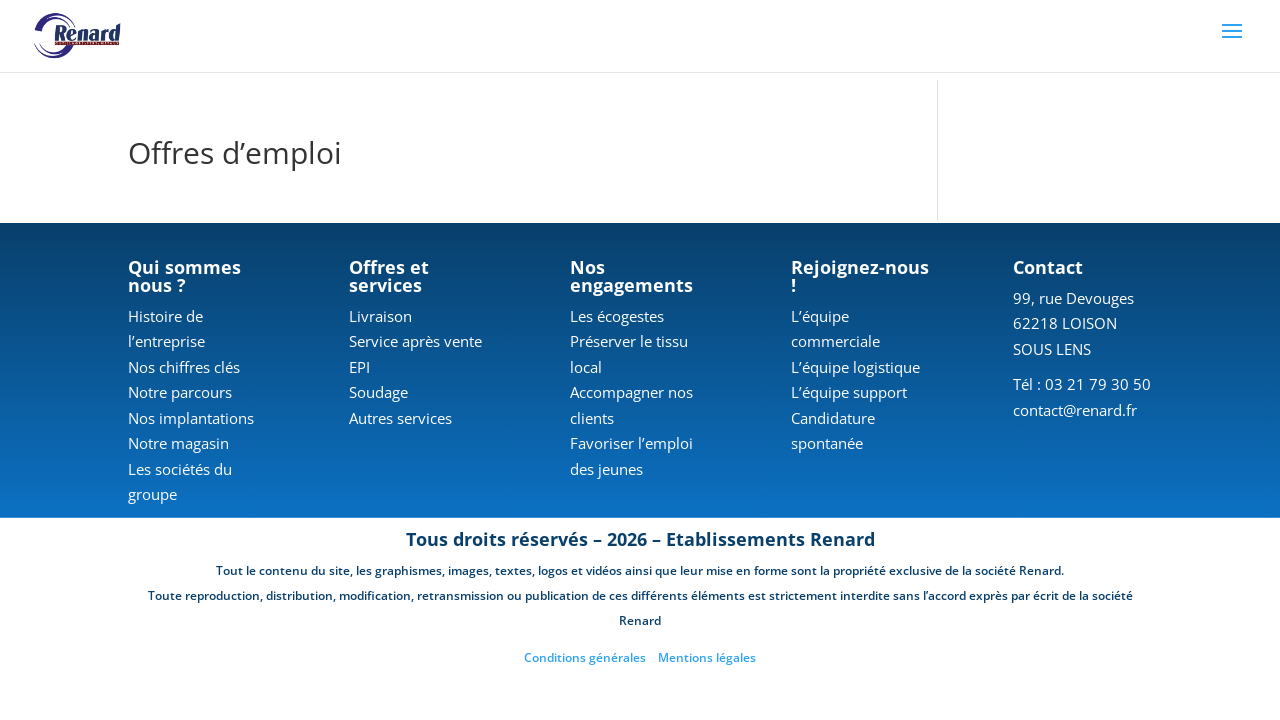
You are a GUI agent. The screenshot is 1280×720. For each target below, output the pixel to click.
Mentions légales (707, 657)
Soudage (378, 392)
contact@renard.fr (1075, 410)
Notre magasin (178, 443)
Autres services (400, 418)
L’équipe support (849, 392)
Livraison (380, 316)
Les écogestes (617, 316)
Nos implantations (191, 418)
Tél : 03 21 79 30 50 (1082, 384)
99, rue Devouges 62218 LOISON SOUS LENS (1073, 323)
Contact (1048, 267)
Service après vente (415, 341)
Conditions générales (585, 657)
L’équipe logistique (855, 367)
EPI (359, 367)
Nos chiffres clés (184, 367)
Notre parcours (180, 392)
